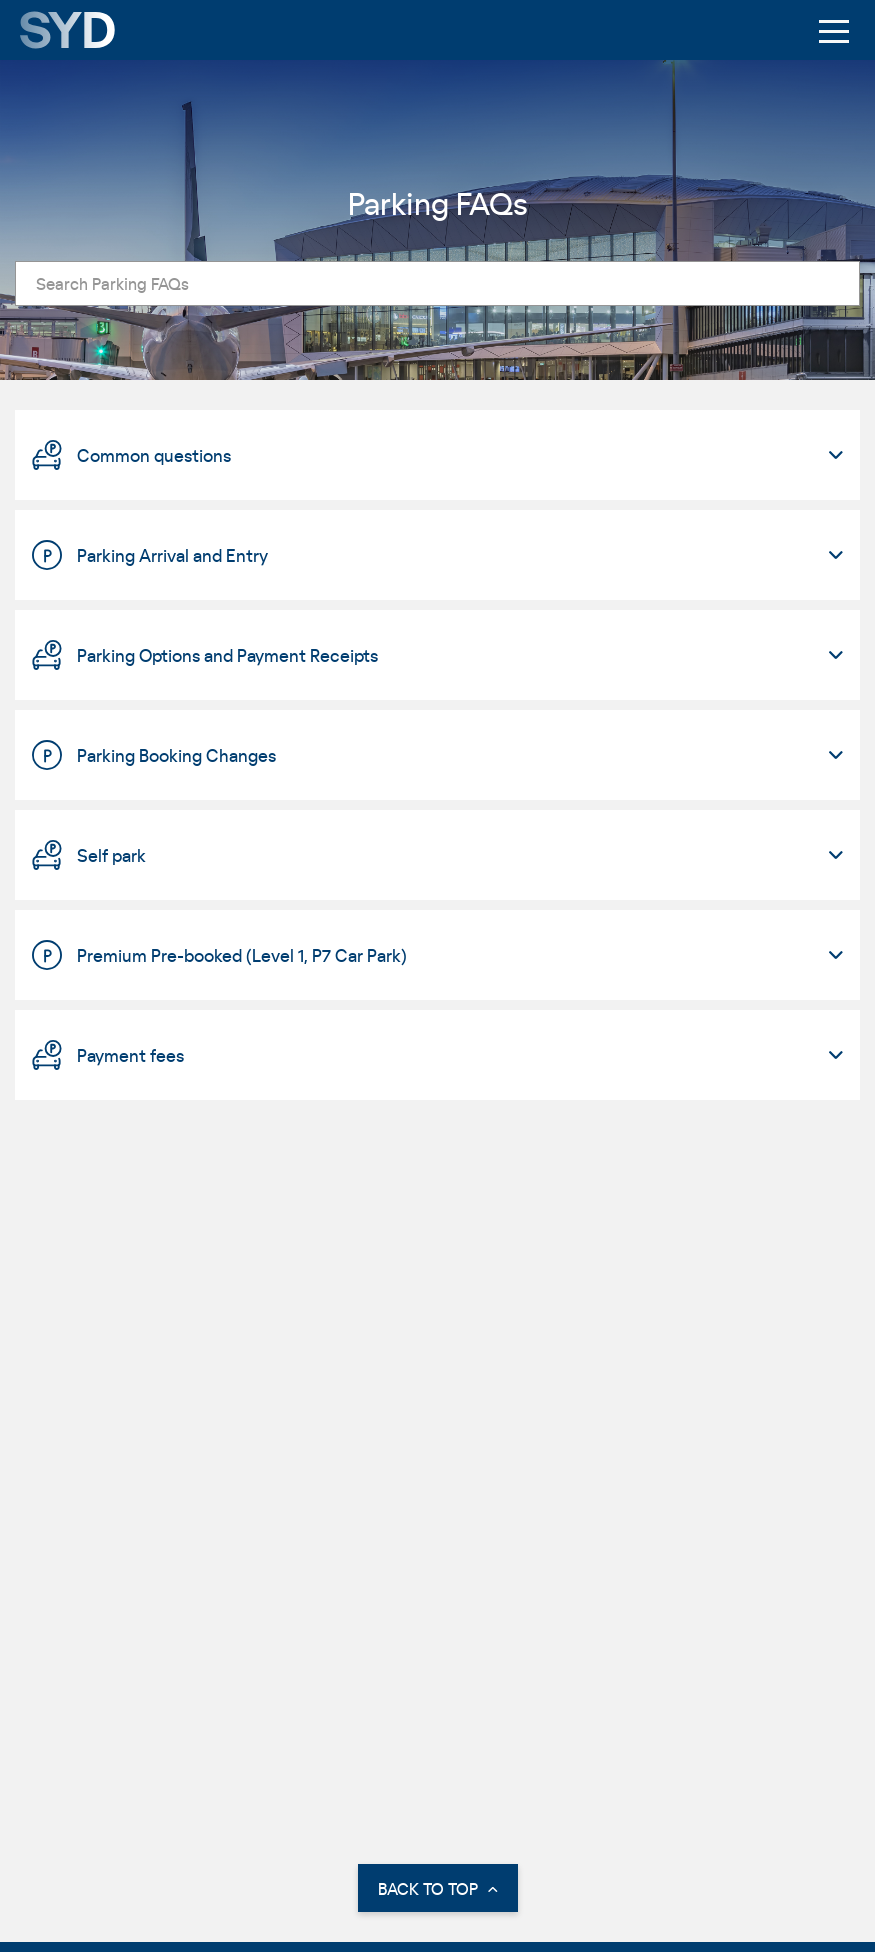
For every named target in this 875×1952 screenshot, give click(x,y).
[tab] (437, 455)
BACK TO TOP (438, 1888)
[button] (437, 455)
